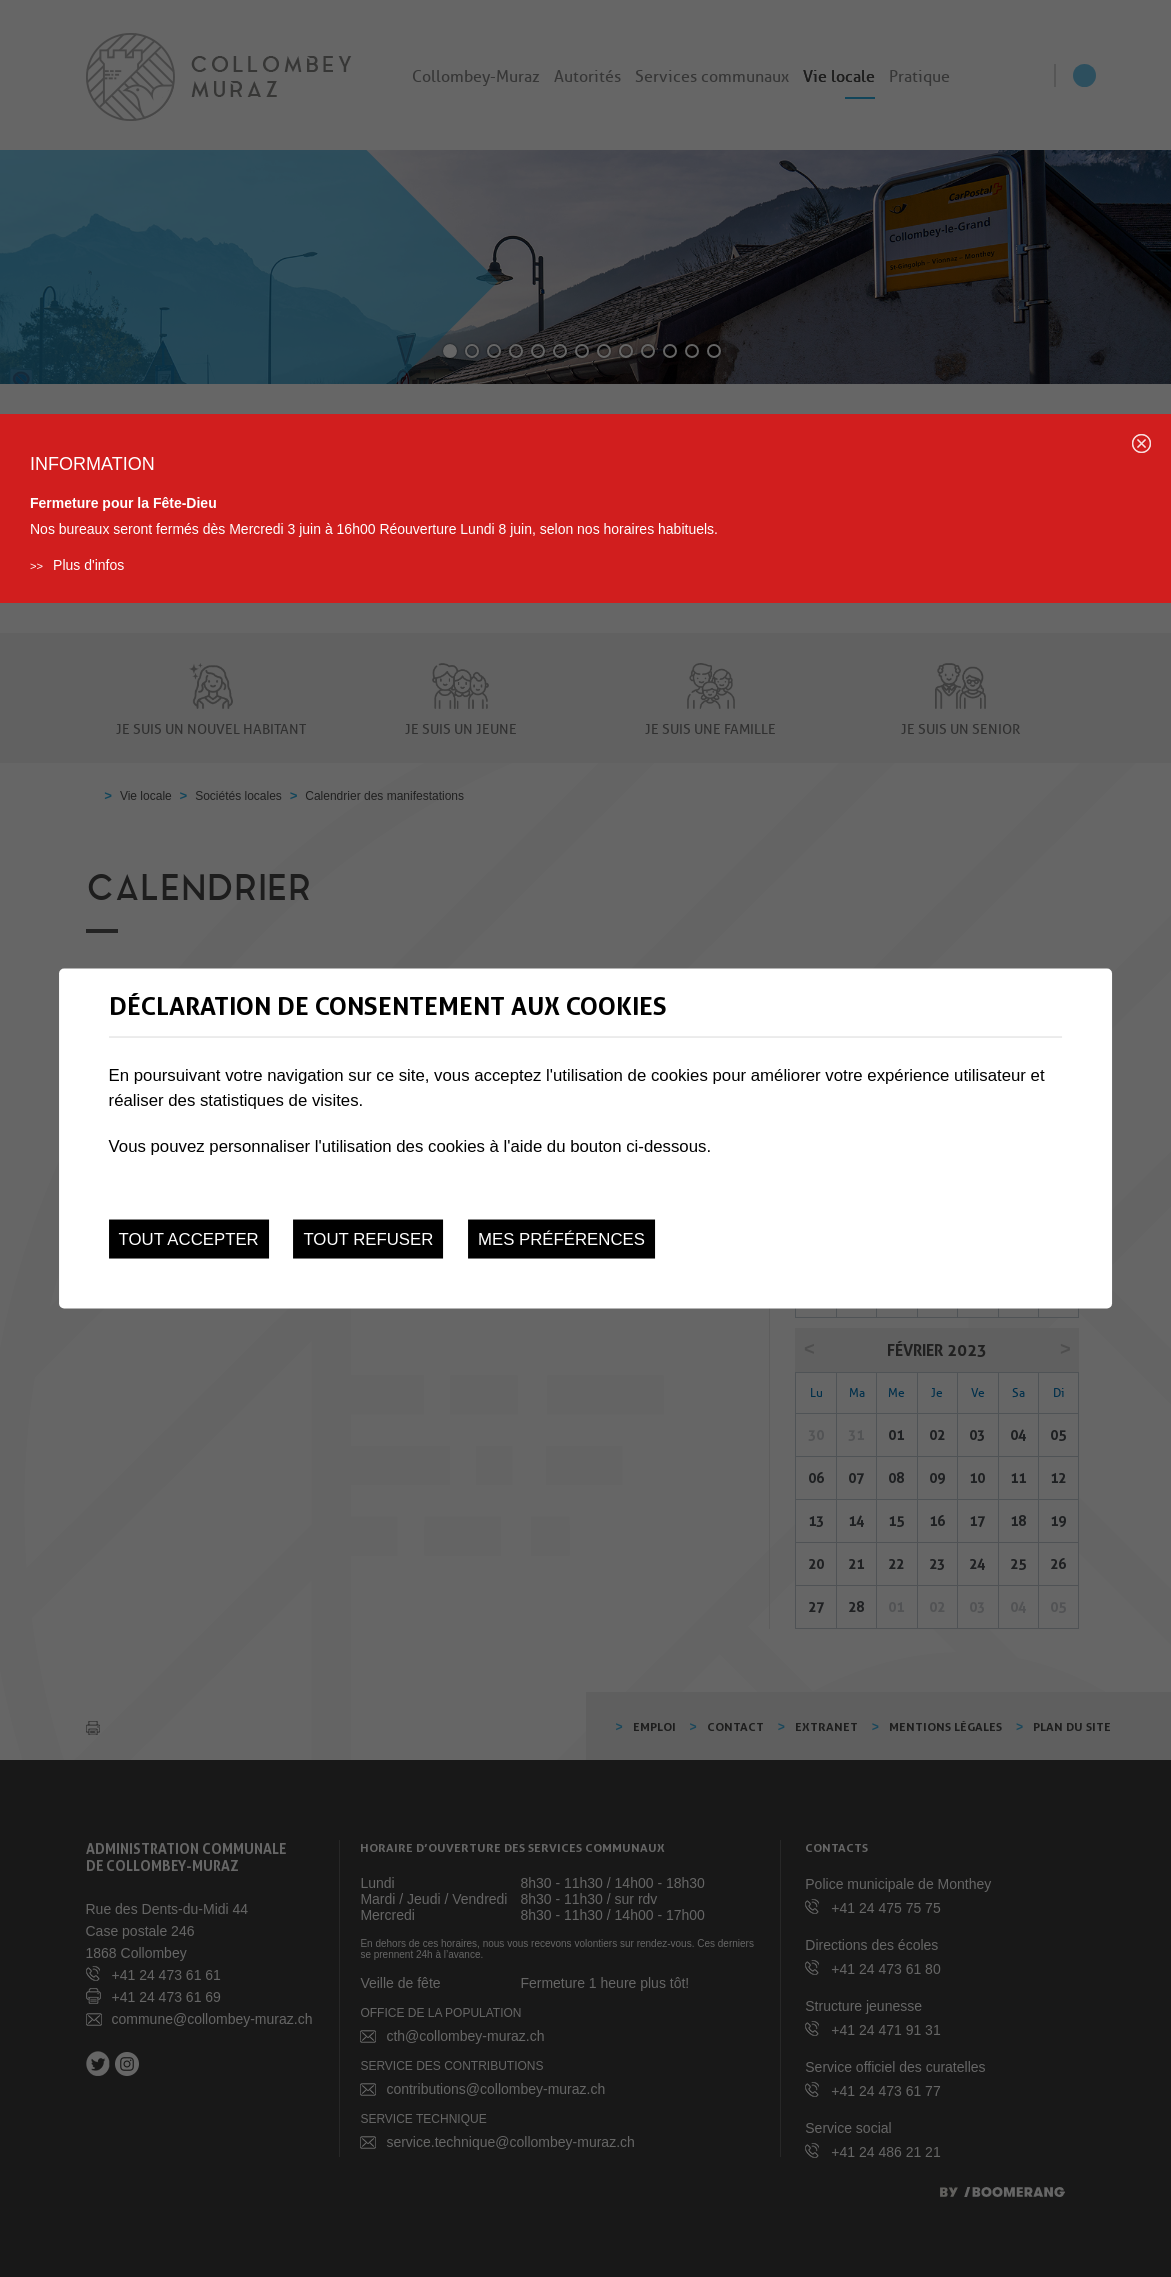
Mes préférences (561, 1239)
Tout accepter (189, 1239)
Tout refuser (368, 1239)
